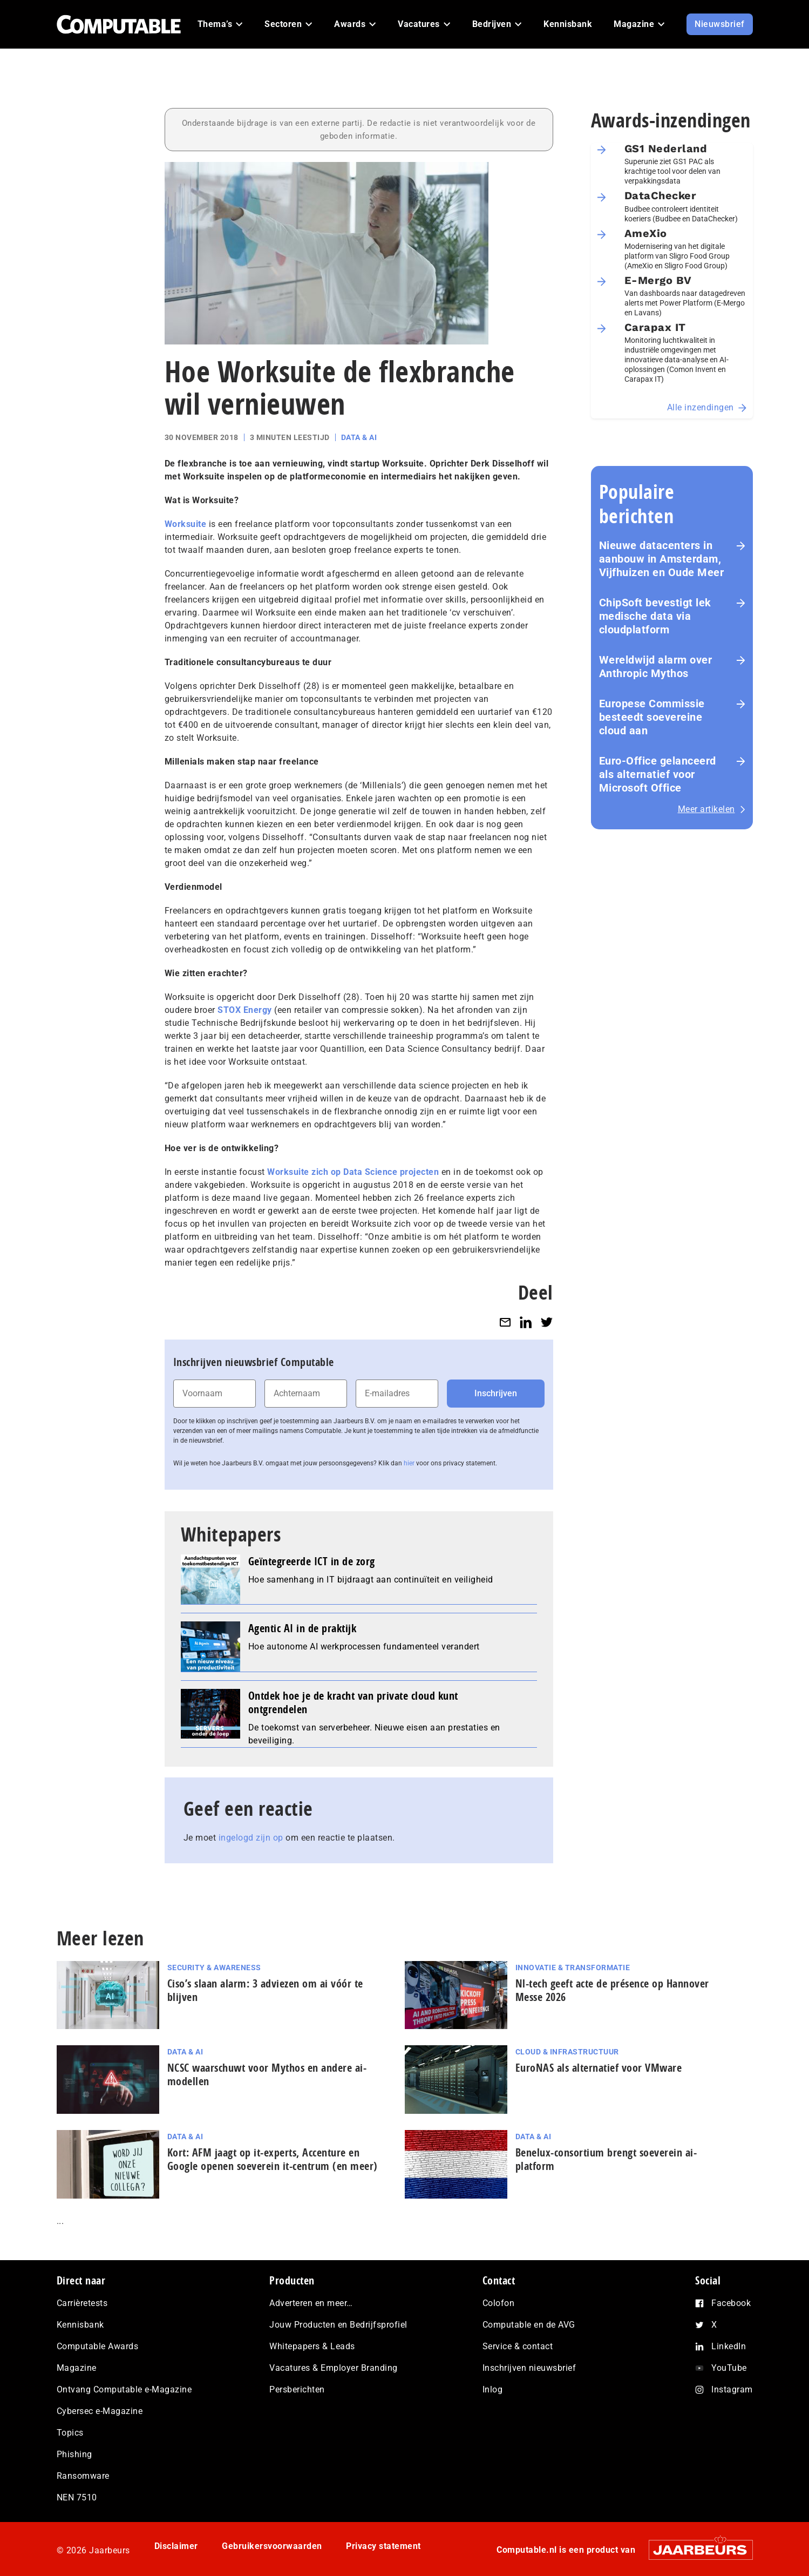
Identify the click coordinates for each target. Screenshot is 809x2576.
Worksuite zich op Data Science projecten (353, 1172)
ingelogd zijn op (251, 1838)
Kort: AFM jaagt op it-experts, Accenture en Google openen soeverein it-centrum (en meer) (272, 2159)
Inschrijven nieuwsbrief (529, 2368)
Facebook (731, 2303)
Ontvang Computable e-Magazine (124, 2389)
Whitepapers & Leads (312, 2346)
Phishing (74, 2454)
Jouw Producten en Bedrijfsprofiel (338, 2325)
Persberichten (297, 2389)
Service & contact (517, 2346)
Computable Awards (98, 2346)
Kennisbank (80, 2325)
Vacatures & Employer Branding (333, 2368)
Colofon (498, 2303)
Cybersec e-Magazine (100, 2411)
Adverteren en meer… (311, 2303)
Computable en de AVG (528, 2325)
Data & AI (359, 437)
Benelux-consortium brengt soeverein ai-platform (606, 2159)
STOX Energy (244, 1010)
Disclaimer (176, 2546)
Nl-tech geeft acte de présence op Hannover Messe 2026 (612, 1990)
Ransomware (83, 2476)
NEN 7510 (77, 2497)
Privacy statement (383, 2546)
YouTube (729, 2368)
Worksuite (186, 524)
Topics (70, 2433)
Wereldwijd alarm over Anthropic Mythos (655, 666)
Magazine (77, 2368)
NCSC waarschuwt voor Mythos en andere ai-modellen (267, 2074)
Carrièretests (82, 2303)
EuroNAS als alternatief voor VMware (598, 2067)
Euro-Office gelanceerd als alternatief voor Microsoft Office (657, 774)
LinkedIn (728, 2346)
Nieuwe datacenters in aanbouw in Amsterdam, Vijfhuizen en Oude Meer (661, 559)
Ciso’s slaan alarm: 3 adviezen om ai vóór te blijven (265, 1990)
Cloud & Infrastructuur (567, 2051)
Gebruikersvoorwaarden (272, 2546)
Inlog (492, 2389)
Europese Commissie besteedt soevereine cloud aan (652, 717)
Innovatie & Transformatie (572, 1967)
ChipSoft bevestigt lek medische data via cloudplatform (655, 616)
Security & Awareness (214, 1967)
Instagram (732, 2389)
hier (409, 1463)
